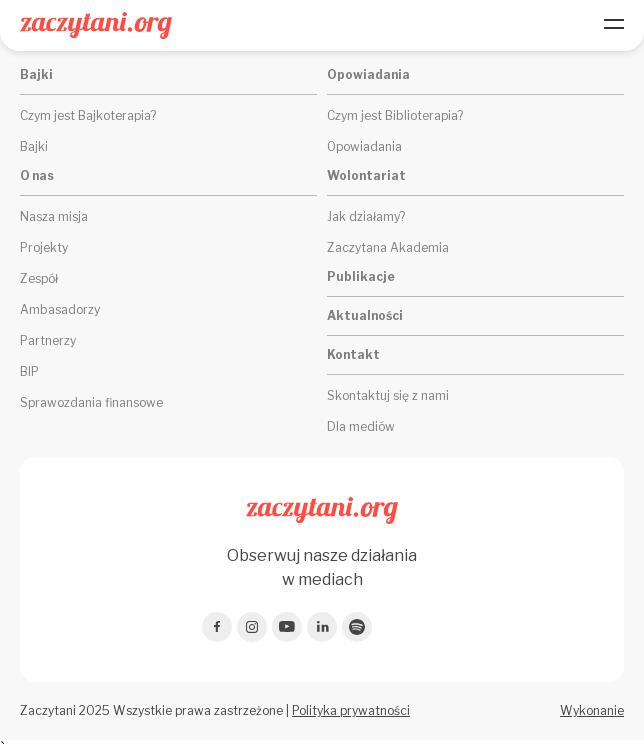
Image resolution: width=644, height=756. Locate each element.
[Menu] (614, 26)
